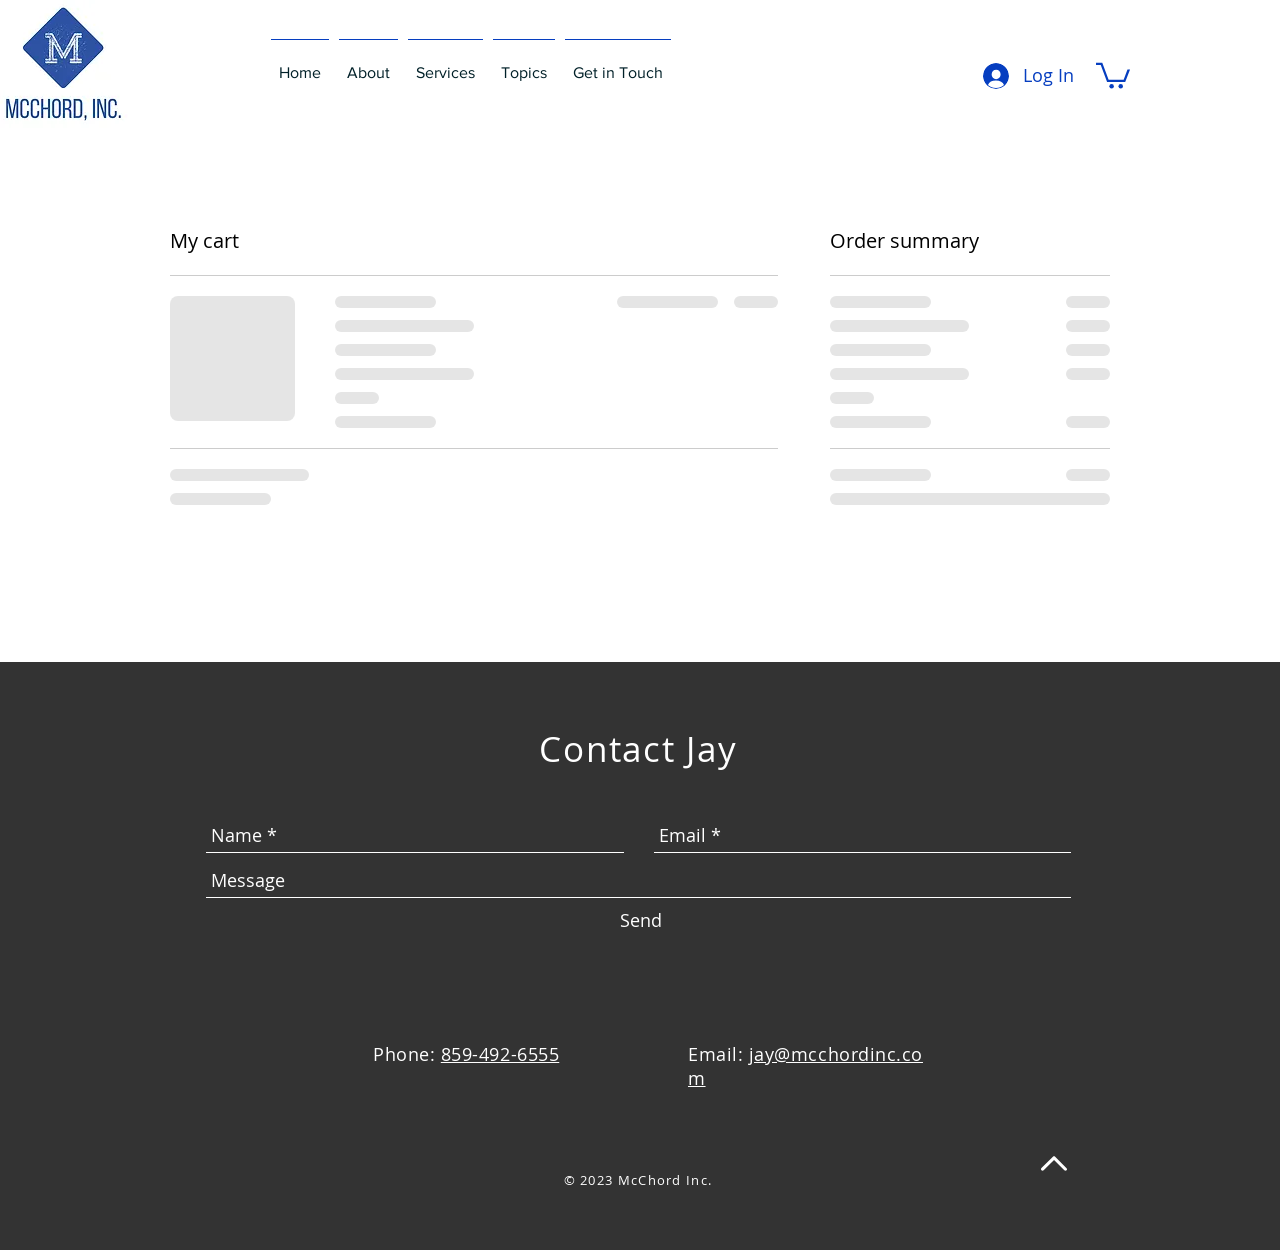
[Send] (641, 921)
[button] (1113, 74)
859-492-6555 (500, 1054)
